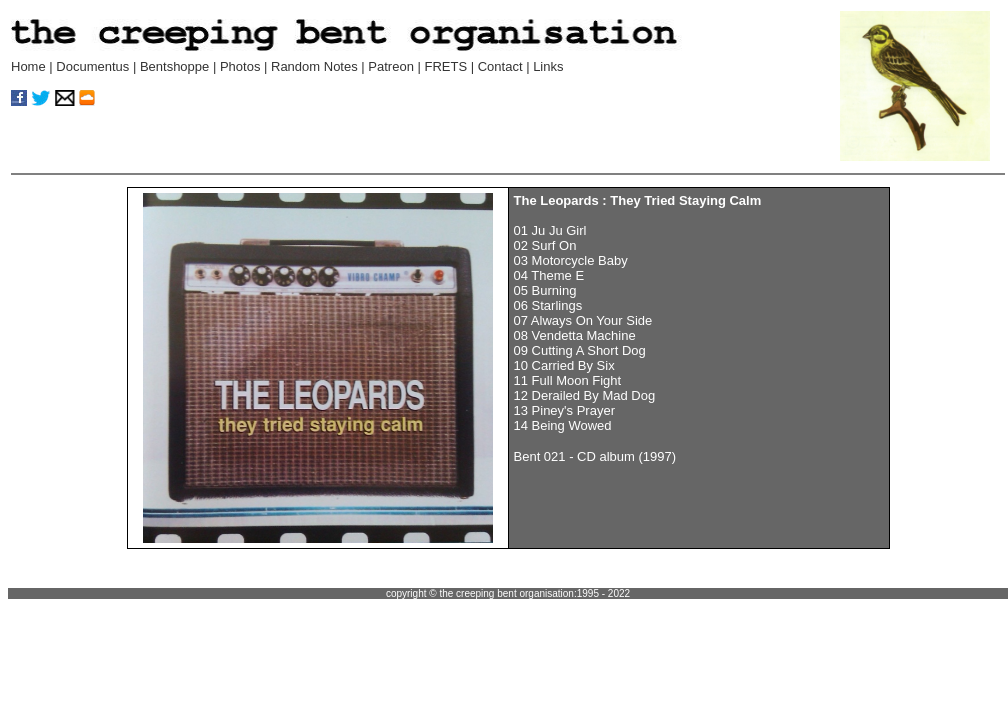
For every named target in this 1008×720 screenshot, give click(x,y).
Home (28, 66)
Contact (500, 66)
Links (548, 66)
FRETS (445, 66)
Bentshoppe (174, 66)
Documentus (92, 66)
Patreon (391, 66)
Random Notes (316, 66)
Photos (240, 66)
